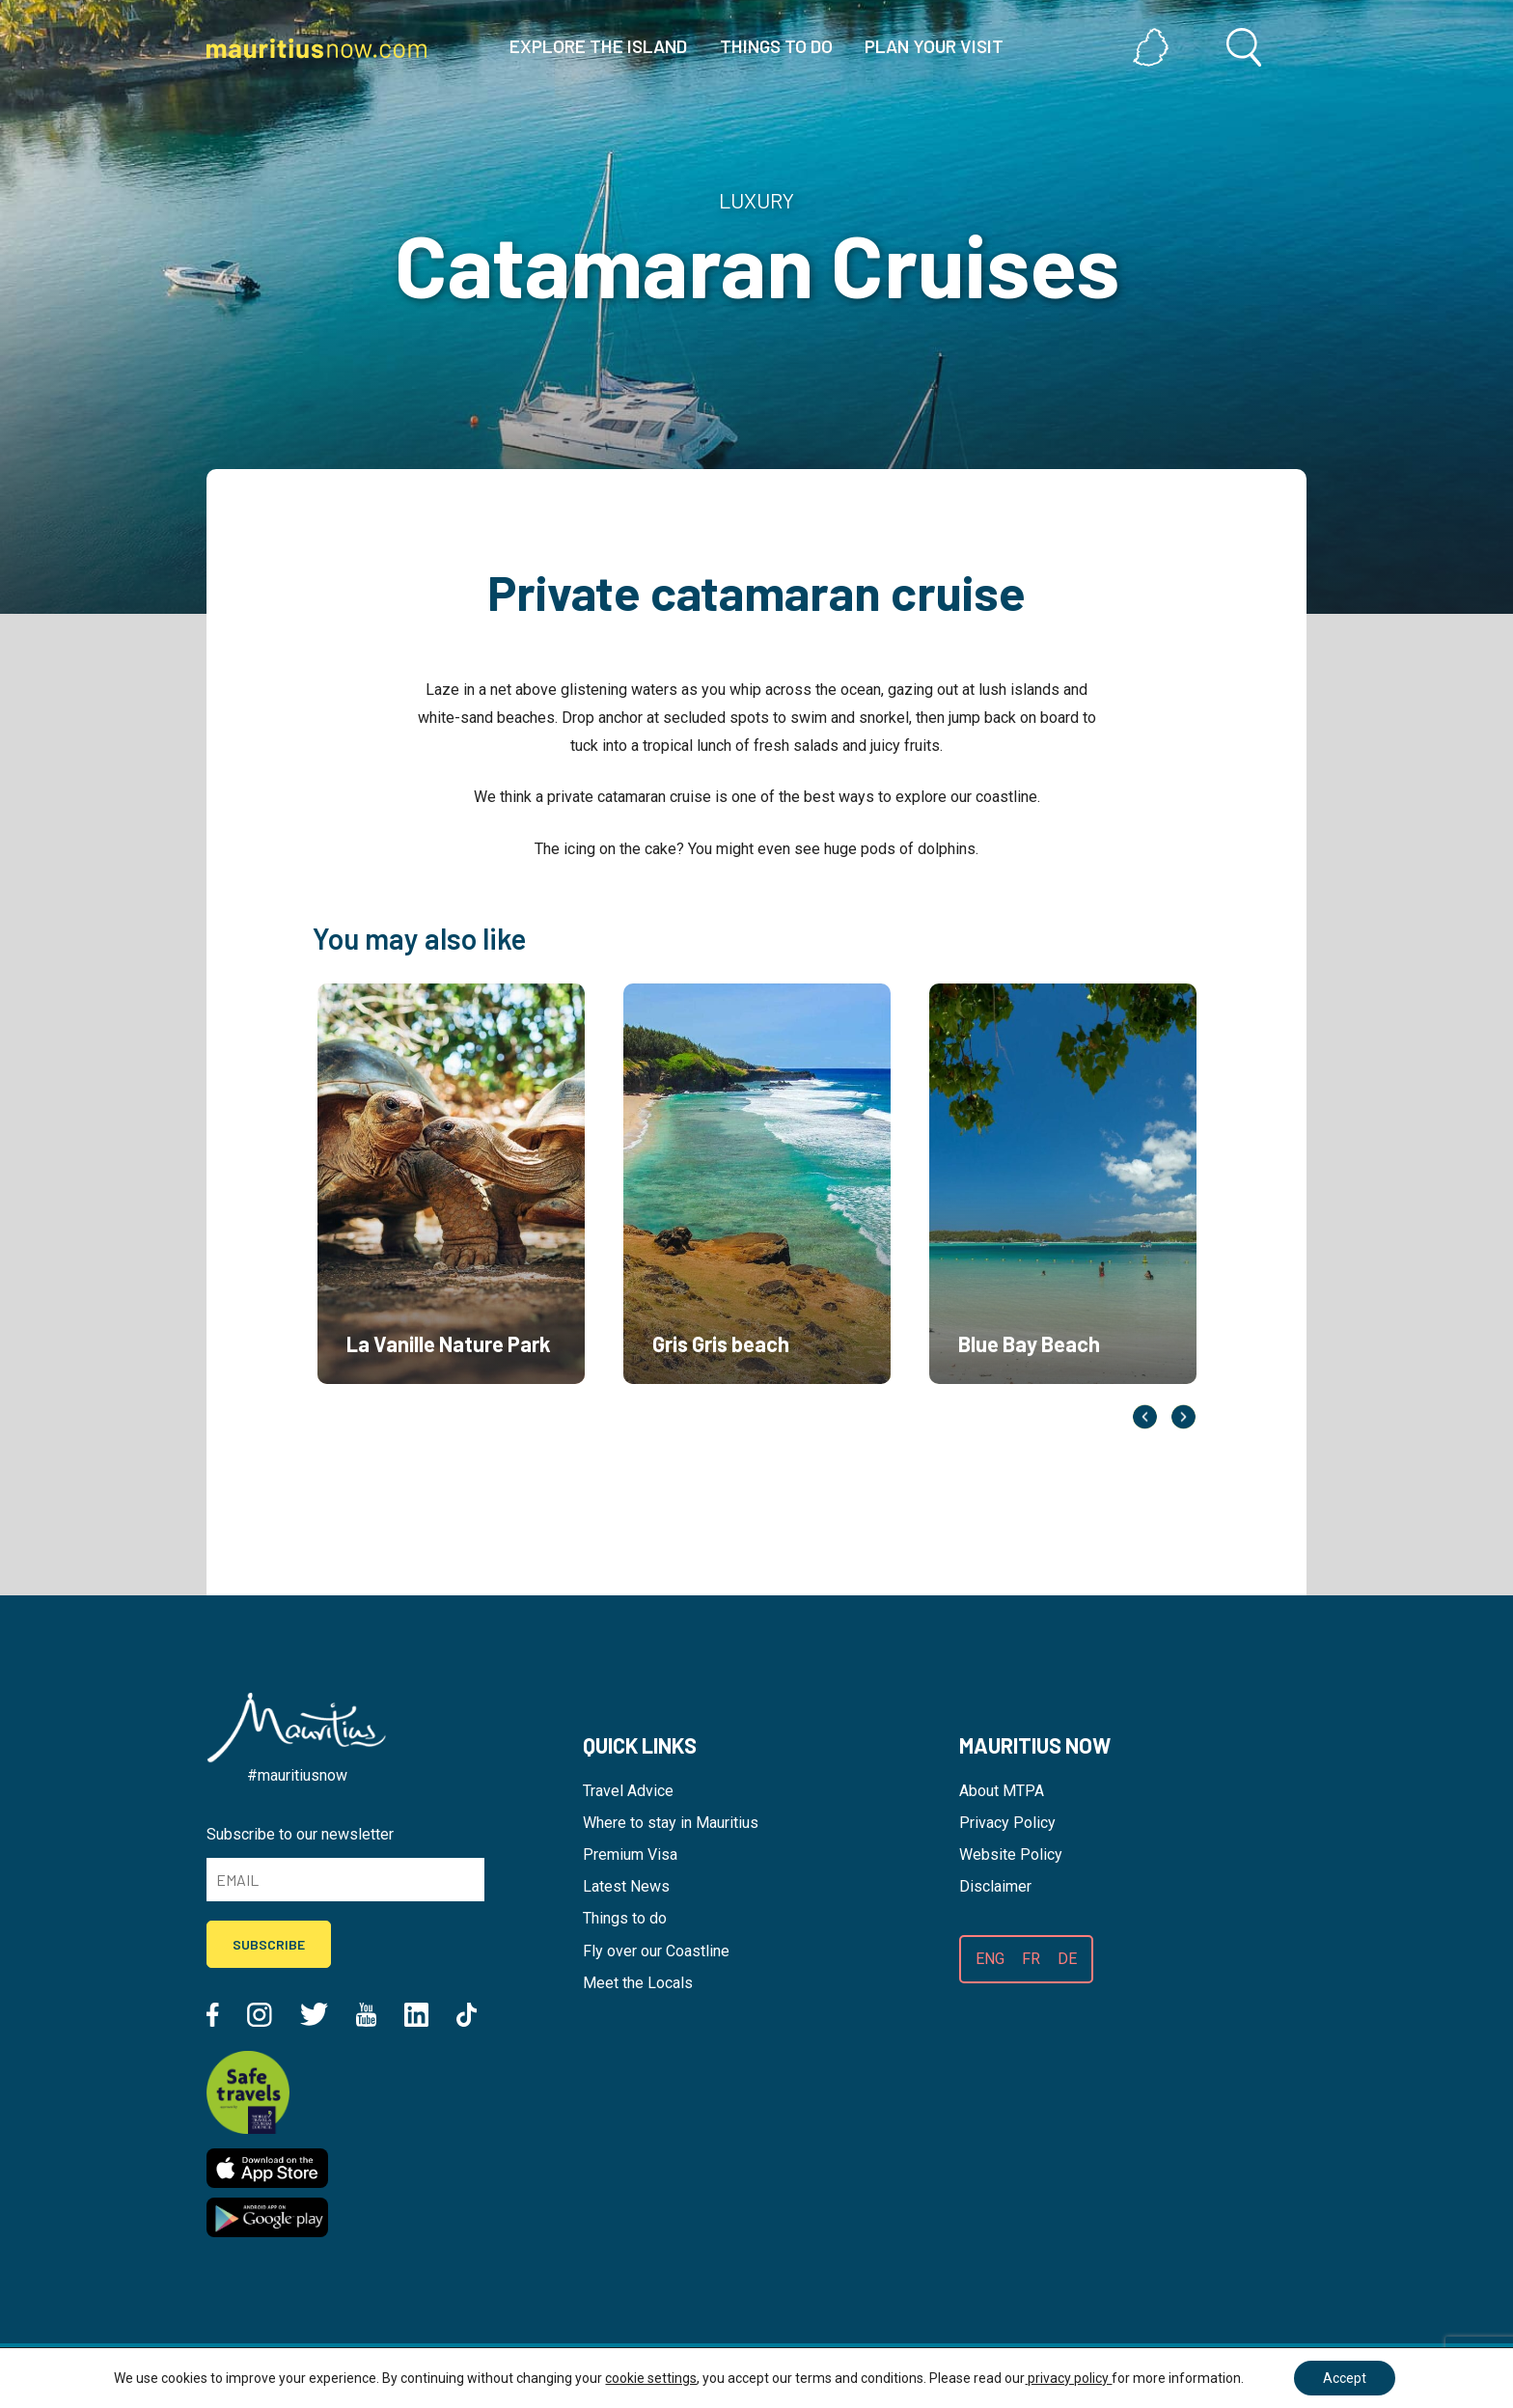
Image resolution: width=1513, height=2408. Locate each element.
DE (1067, 1959)
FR (1031, 1959)
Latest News (626, 1886)
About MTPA (1001, 1791)
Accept (1344, 2378)
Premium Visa (630, 1854)
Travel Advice (628, 1791)
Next (1183, 1416)
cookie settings (651, 2378)
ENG (990, 1959)
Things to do (625, 1918)
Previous (1145, 1416)
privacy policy (1068, 2378)
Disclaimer (995, 1886)
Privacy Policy (1007, 1822)
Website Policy (1010, 1854)
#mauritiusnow (297, 1775)
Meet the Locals (638, 1983)
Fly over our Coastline (656, 1951)
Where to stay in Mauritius (670, 1822)
